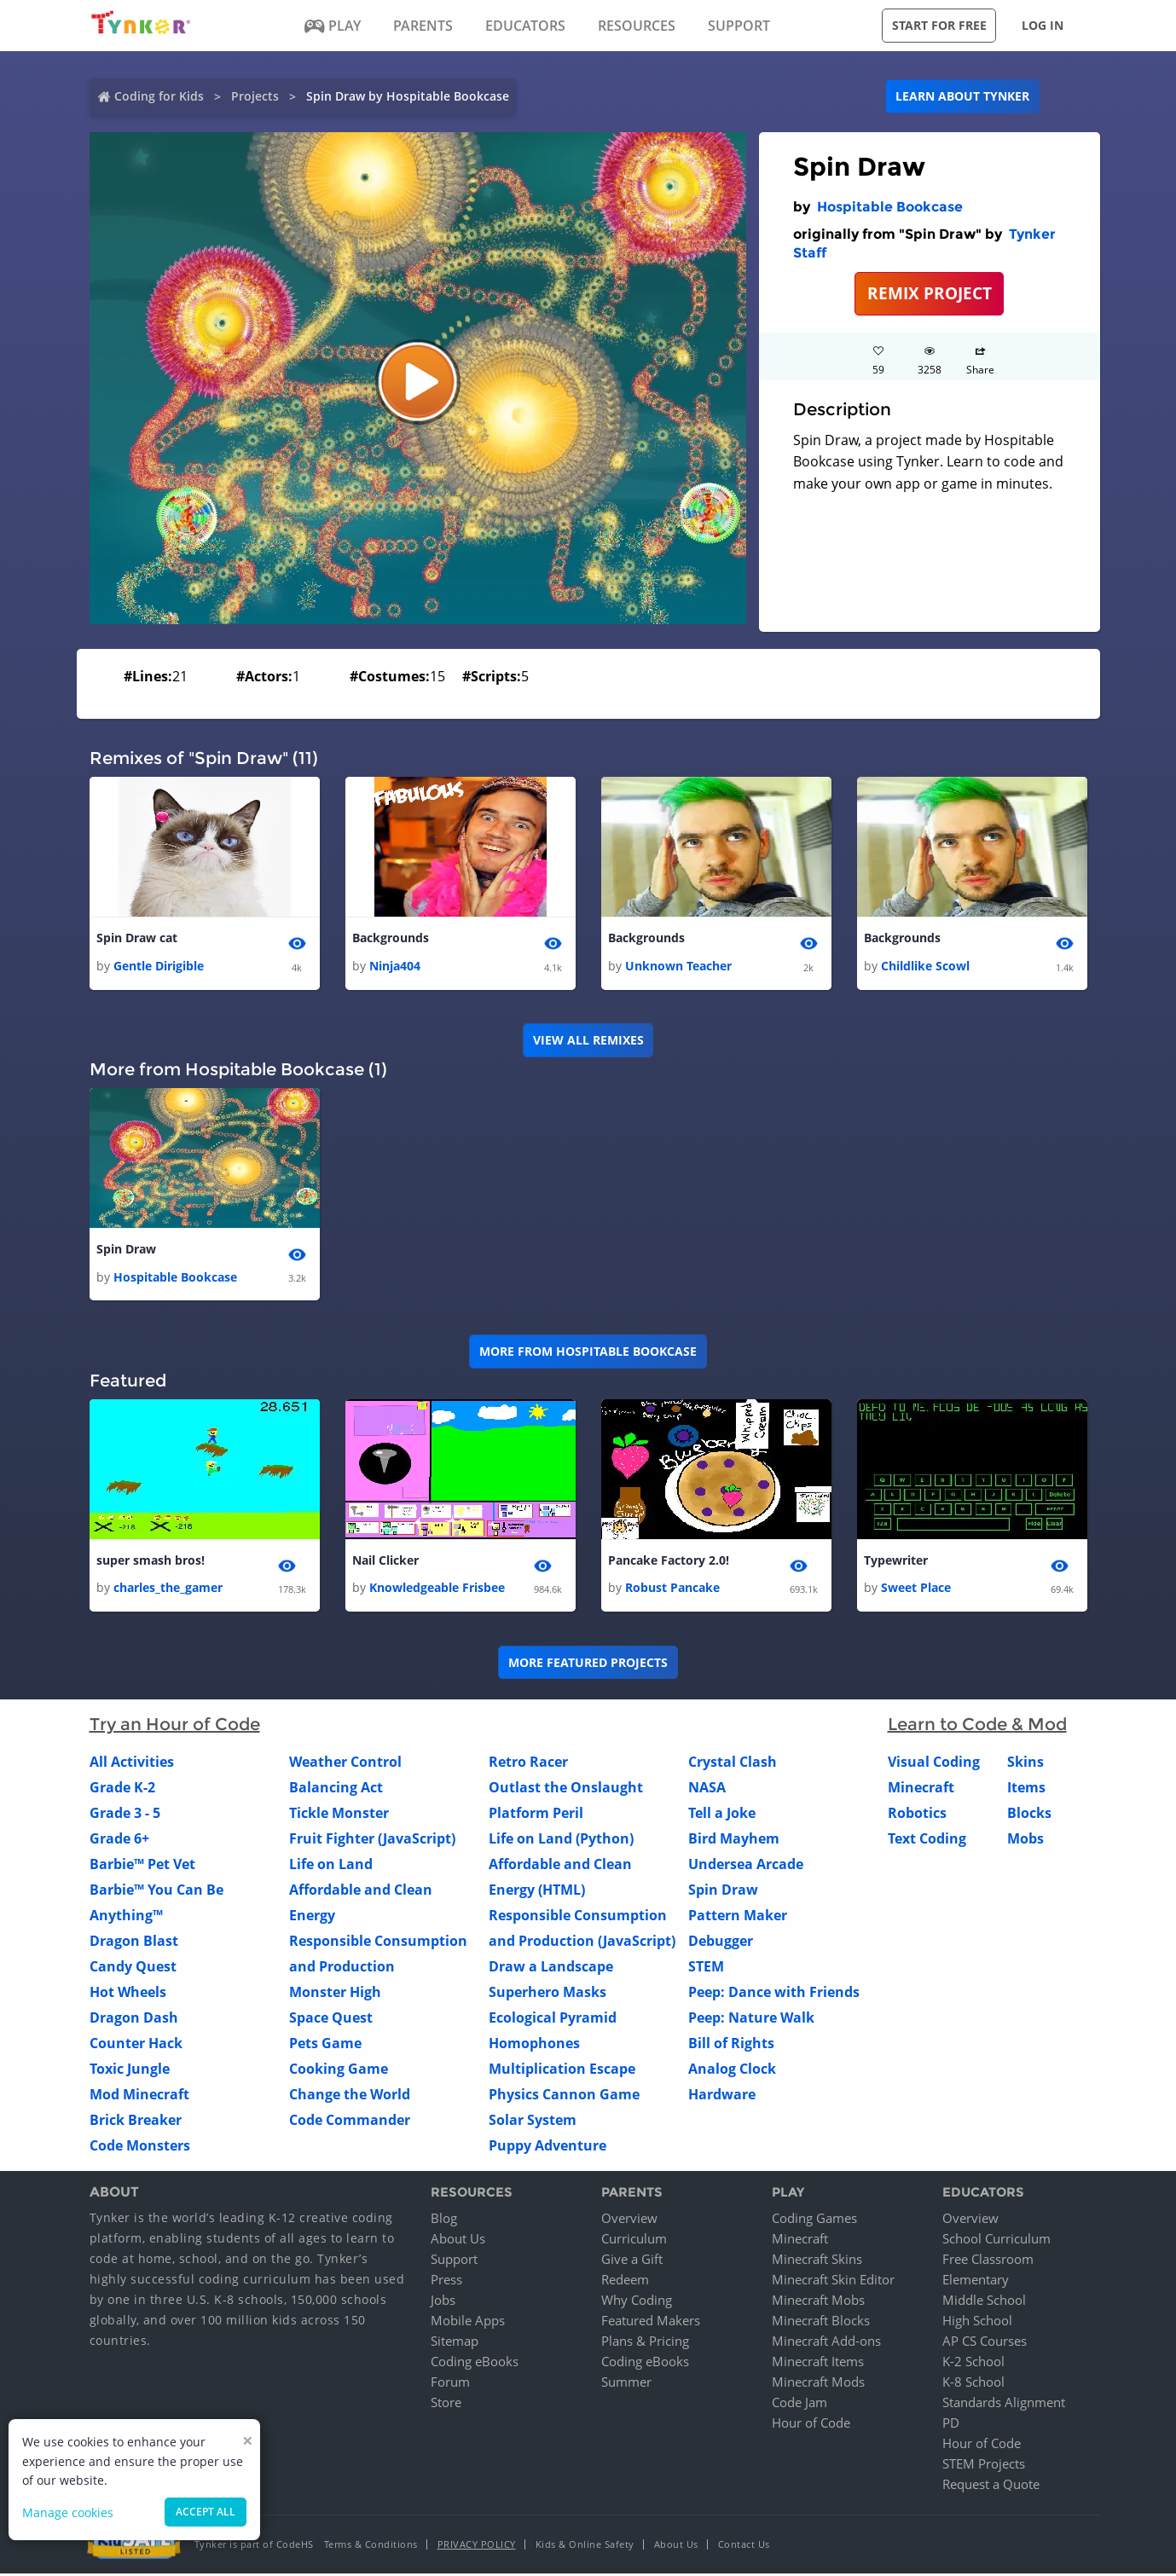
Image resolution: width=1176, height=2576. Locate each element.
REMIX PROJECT (929, 293)
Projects (255, 96)
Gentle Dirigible (158, 966)
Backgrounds (390, 938)
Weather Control (345, 1764)
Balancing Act (336, 1789)
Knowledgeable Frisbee (437, 1590)
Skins (1025, 1764)
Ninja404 (394, 966)
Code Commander (349, 2122)
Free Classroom (988, 2261)
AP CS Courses (984, 2343)
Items (1026, 1789)
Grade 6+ (119, 1841)
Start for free (939, 25)
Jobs (443, 2302)
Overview (629, 2220)
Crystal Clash (732, 1764)
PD (950, 2425)
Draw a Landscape (551, 1968)
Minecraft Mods (818, 2384)
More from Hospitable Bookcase (588, 1353)
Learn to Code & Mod (977, 1726)
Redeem (625, 2281)
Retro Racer (528, 1764)
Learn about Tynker (962, 96)
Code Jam (799, 2404)
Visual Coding (934, 1764)
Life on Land (331, 1866)
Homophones (534, 2045)
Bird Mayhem (733, 1841)
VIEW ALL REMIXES (588, 1041)
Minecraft (921, 1789)
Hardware (722, 2096)
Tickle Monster (339, 1815)
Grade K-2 (122, 1789)
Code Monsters (140, 2148)
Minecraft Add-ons (826, 2343)
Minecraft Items (818, 2363)
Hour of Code (811, 2425)
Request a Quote (991, 2486)
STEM (706, 1968)
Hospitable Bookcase (890, 207)
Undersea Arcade (745, 1866)
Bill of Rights (731, 2045)
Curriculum (634, 2240)
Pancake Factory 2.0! (668, 1562)
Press (446, 2281)
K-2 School (973, 2363)
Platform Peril (536, 1815)
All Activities (132, 1764)
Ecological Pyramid (553, 2020)
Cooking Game (338, 2071)
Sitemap (454, 2343)
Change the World (349, 2096)
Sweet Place (916, 1590)
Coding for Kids (159, 96)
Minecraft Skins (817, 2261)
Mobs (1025, 1841)
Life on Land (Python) (561, 1841)
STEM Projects (983, 2466)
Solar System (532, 2122)
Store (446, 2404)
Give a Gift (632, 2261)
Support (454, 2261)
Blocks (1029, 1815)
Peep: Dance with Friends (774, 1994)
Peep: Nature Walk (751, 2020)
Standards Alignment (1003, 2404)
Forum (450, 2384)
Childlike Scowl (925, 966)
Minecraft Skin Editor (833, 2281)
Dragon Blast (134, 1943)
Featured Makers (650, 2322)
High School (977, 2322)
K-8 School (973, 2384)
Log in (1042, 25)
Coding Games (814, 2220)
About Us (458, 2240)
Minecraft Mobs (818, 2302)
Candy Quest (133, 1968)
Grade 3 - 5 (125, 1815)
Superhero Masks (547, 1994)
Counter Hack (136, 2045)
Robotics (917, 1815)
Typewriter (896, 1562)
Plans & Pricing (645, 2343)
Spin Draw (126, 1250)
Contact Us (744, 2546)
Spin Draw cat (136, 938)
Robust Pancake (672, 1590)
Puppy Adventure (547, 2148)
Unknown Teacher (678, 966)
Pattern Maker (737, 1917)
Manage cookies (67, 2512)
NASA (707, 1789)
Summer (626, 2384)
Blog (444, 2220)
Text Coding (927, 1841)
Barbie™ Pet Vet (142, 1866)
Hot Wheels (128, 1994)
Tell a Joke (722, 1815)
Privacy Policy (476, 2546)
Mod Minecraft (139, 2096)
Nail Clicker (385, 1562)
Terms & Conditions (371, 2546)
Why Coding (636, 2302)
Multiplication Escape (562, 2071)
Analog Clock (732, 2071)
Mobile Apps (468, 2322)
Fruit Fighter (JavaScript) (372, 1841)
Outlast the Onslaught (566, 1789)
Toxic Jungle (130, 2071)
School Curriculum (996, 2240)
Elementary (975, 2281)
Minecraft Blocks (821, 2322)
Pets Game (325, 2045)
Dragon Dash (134, 2020)
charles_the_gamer (168, 1590)
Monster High (335, 1994)
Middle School (984, 2302)
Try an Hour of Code (175, 1726)
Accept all (205, 2511)
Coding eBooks (474, 2363)
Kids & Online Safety (585, 2546)
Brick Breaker (136, 2122)
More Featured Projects (588, 1664)
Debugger (720, 1943)
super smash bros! (150, 1562)
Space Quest (331, 2020)
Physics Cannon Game (564, 2096)
